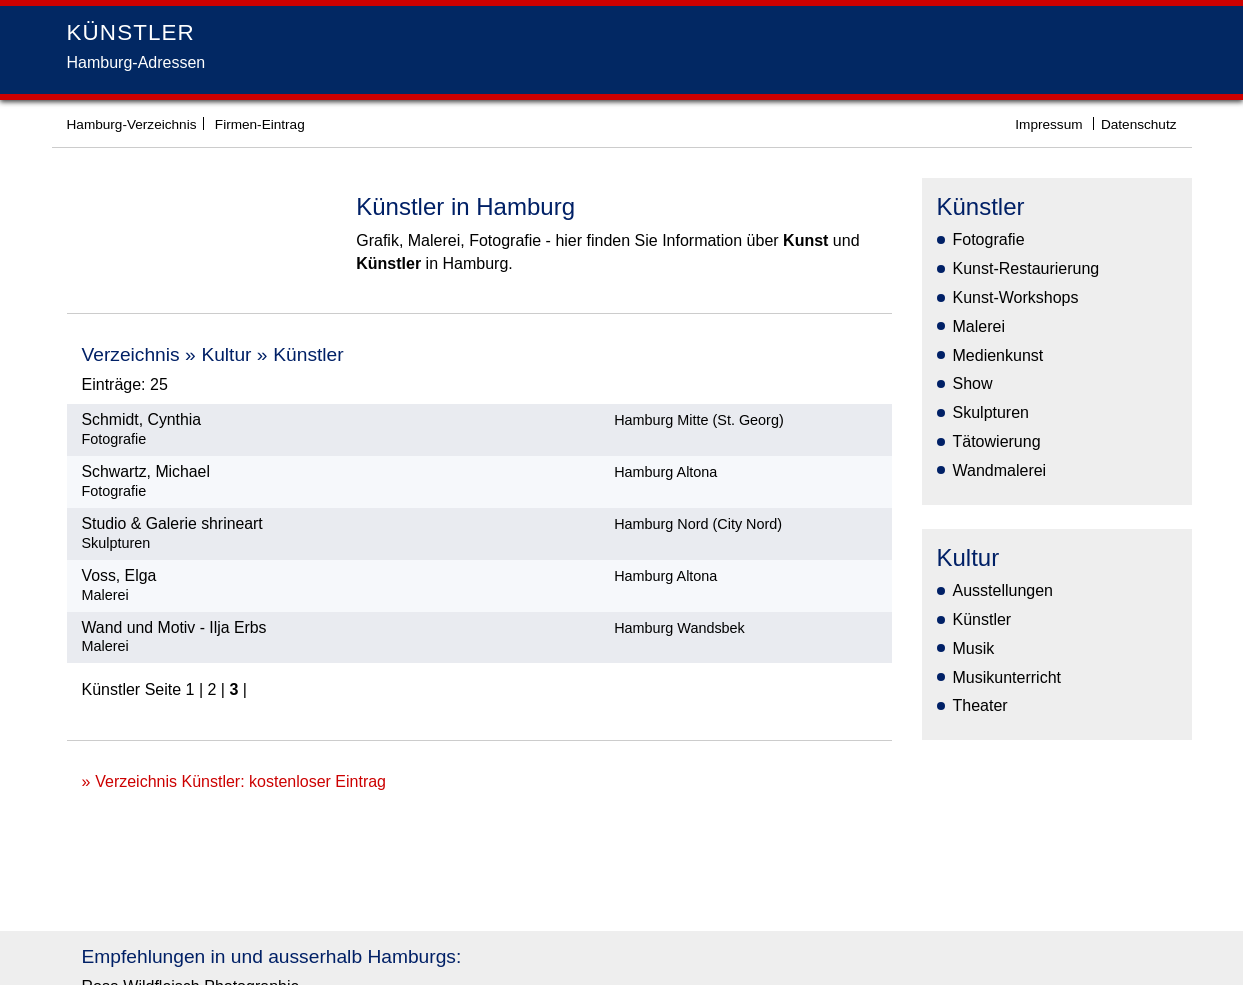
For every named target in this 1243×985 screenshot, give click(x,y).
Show (973, 383)
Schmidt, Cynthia (142, 419)
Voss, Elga (119, 575)
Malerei (979, 326)
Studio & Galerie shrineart (172, 523)
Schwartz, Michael (146, 471)
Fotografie (989, 239)
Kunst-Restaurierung (1026, 268)
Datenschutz (1139, 124)
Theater (980, 705)
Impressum (1048, 124)
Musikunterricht (1007, 677)
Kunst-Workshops (1016, 297)
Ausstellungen (1003, 590)
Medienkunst (998, 355)
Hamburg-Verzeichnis (132, 124)
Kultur (226, 354)
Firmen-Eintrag (260, 124)
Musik (974, 648)
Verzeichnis (131, 354)
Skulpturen (991, 412)
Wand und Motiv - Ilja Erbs (174, 627)
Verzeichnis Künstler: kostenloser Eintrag (240, 781)
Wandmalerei (1000, 470)
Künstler (308, 354)
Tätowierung (997, 441)
